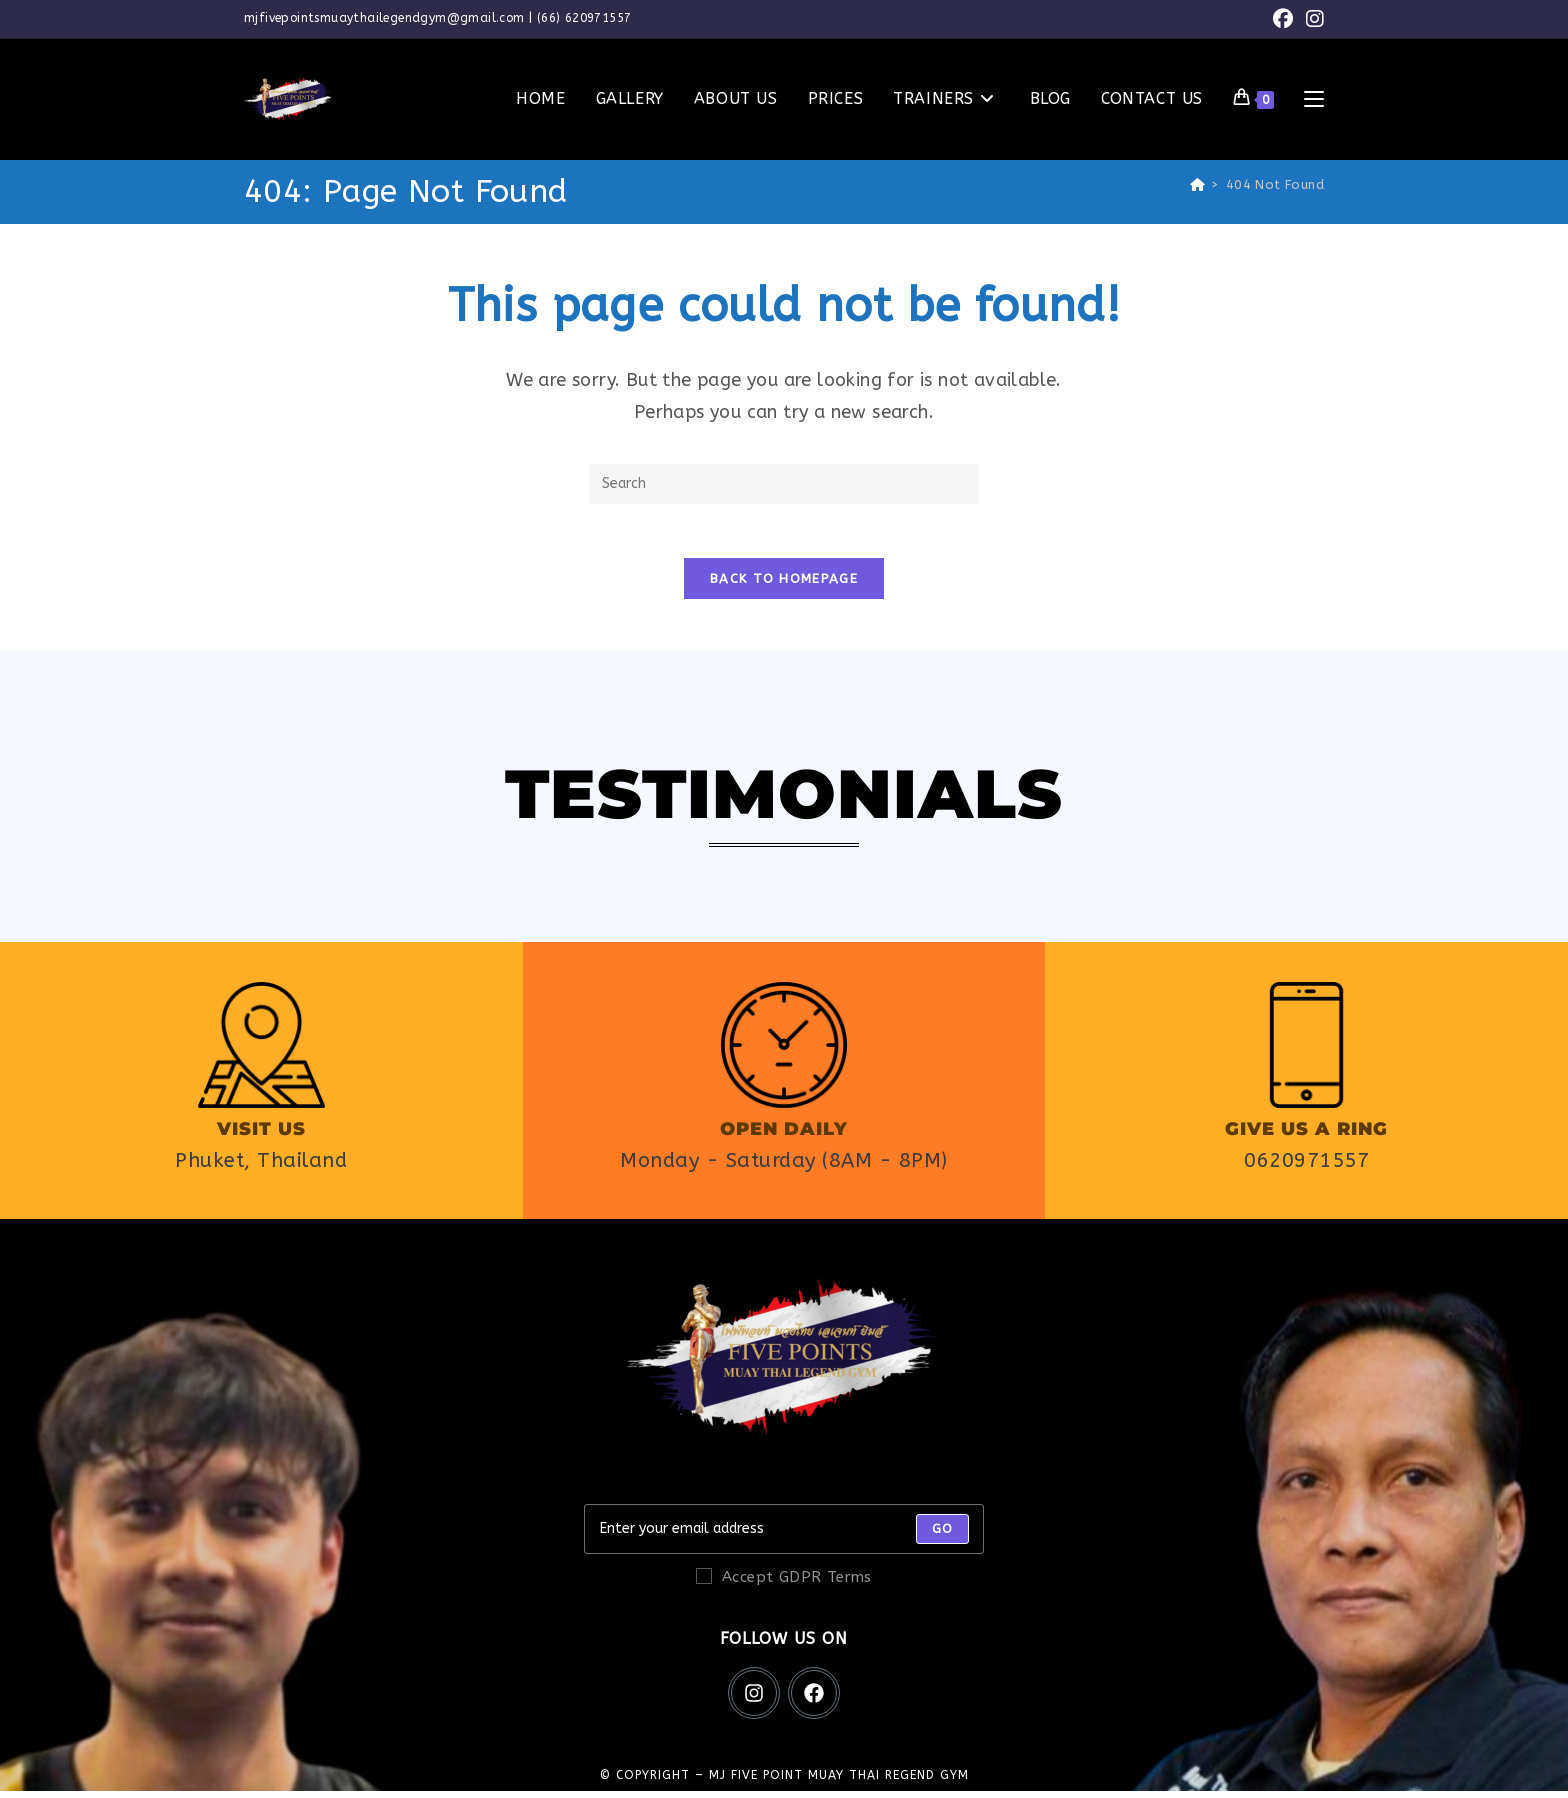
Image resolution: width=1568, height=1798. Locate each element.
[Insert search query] (784, 484)
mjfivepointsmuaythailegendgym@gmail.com (384, 18)
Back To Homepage (784, 585)
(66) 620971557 (584, 18)
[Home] (1197, 184)
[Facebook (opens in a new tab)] (1283, 19)
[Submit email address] (942, 1536)
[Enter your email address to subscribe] (784, 1536)
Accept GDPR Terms (784, 1584)
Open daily (784, 1136)
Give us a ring (1306, 1136)
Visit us (261, 1136)
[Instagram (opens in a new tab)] (1312, 19)
